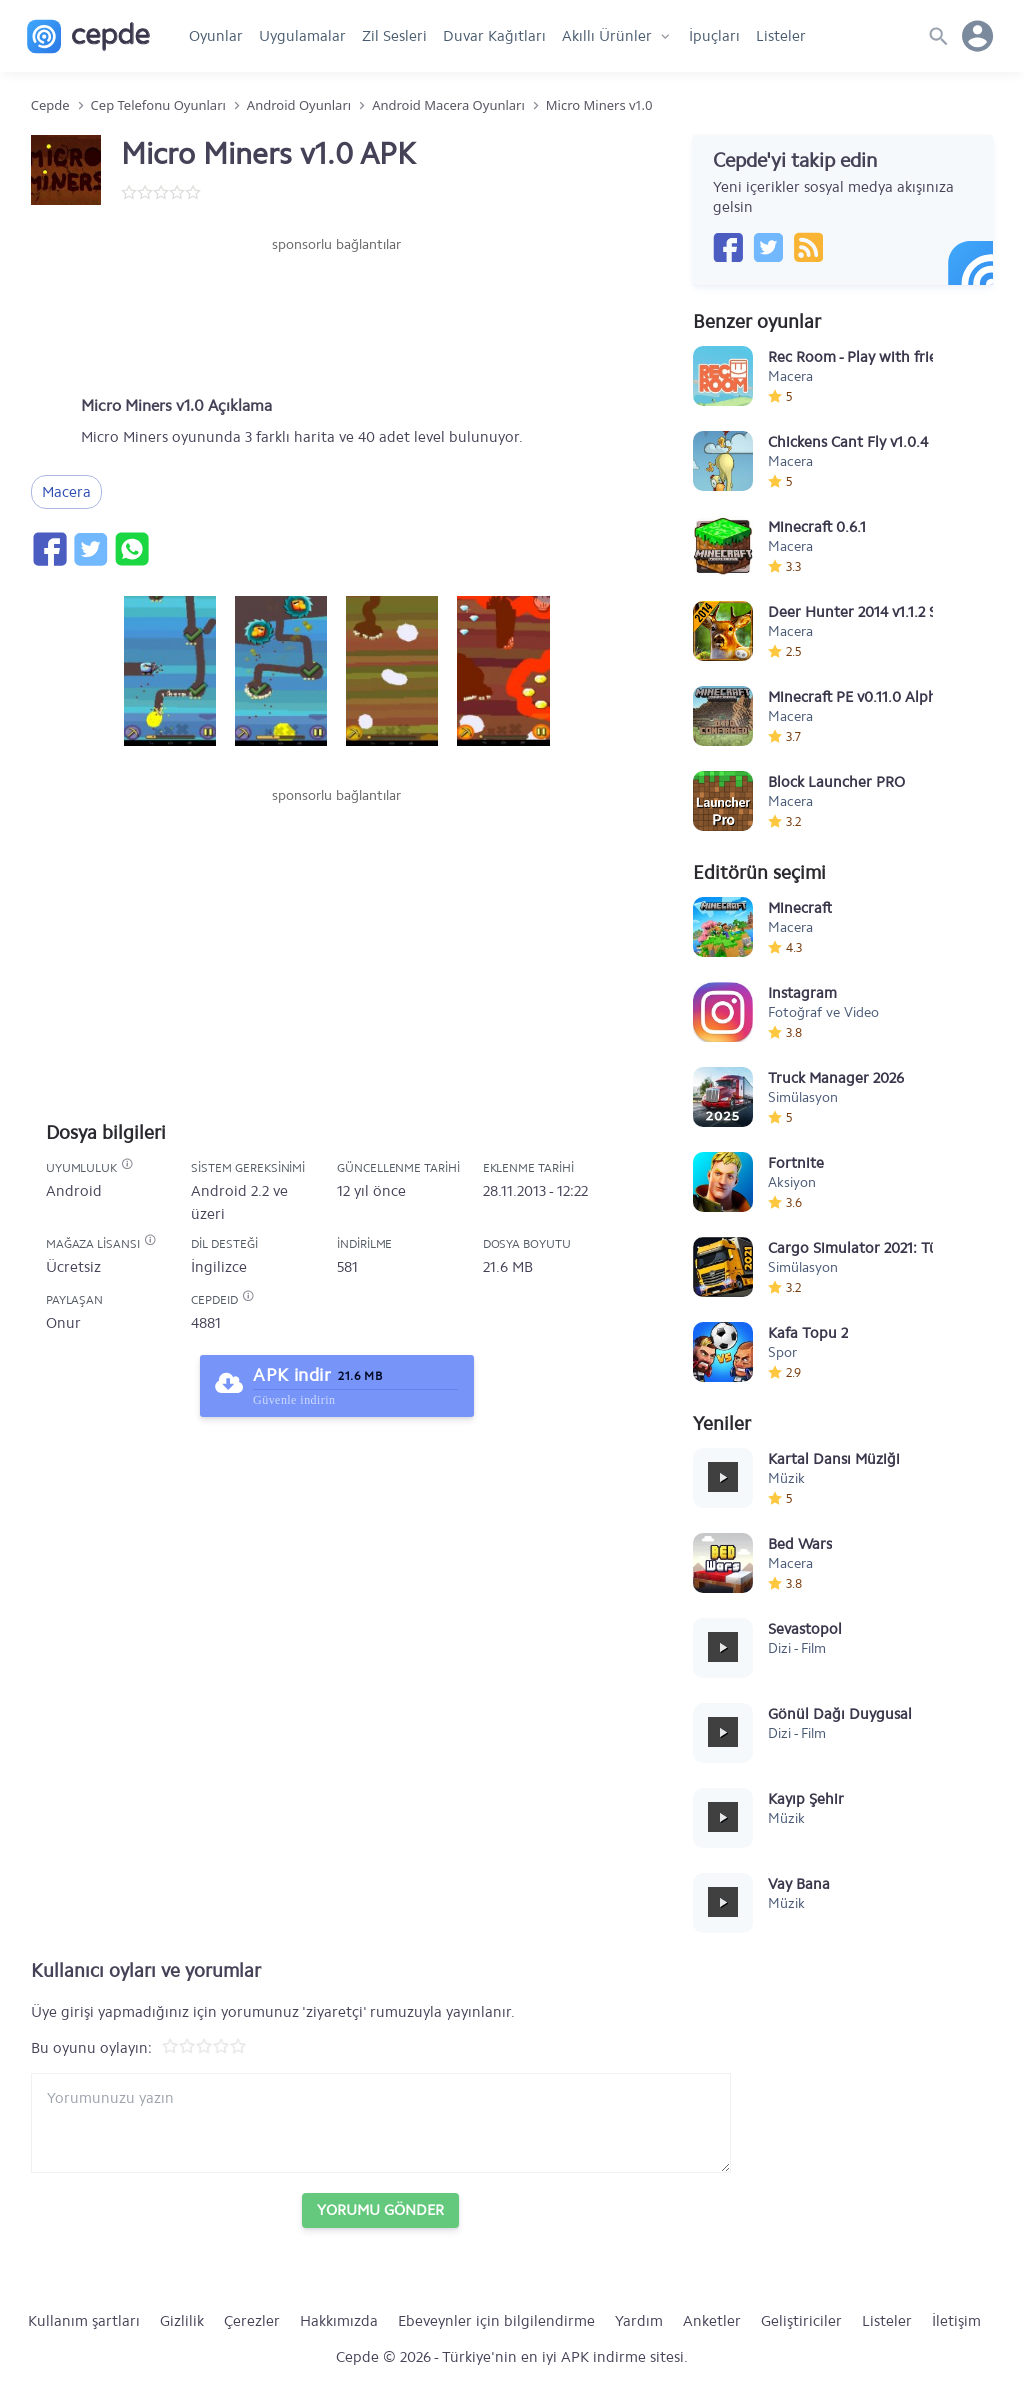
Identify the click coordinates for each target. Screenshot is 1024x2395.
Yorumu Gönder (380, 2210)
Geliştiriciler (801, 2321)
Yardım (639, 2321)
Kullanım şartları (84, 2321)
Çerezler (252, 2321)
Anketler (712, 2321)
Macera (66, 492)
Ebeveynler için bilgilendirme (496, 2321)
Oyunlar (216, 36)
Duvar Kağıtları (494, 36)
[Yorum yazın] (381, 2123)
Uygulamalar (302, 36)
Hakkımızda (339, 2321)
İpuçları (714, 36)
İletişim (956, 2321)
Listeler (781, 36)
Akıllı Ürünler (607, 36)
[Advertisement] (337, 315)
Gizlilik (182, 2321)
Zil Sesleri (394, 36)
